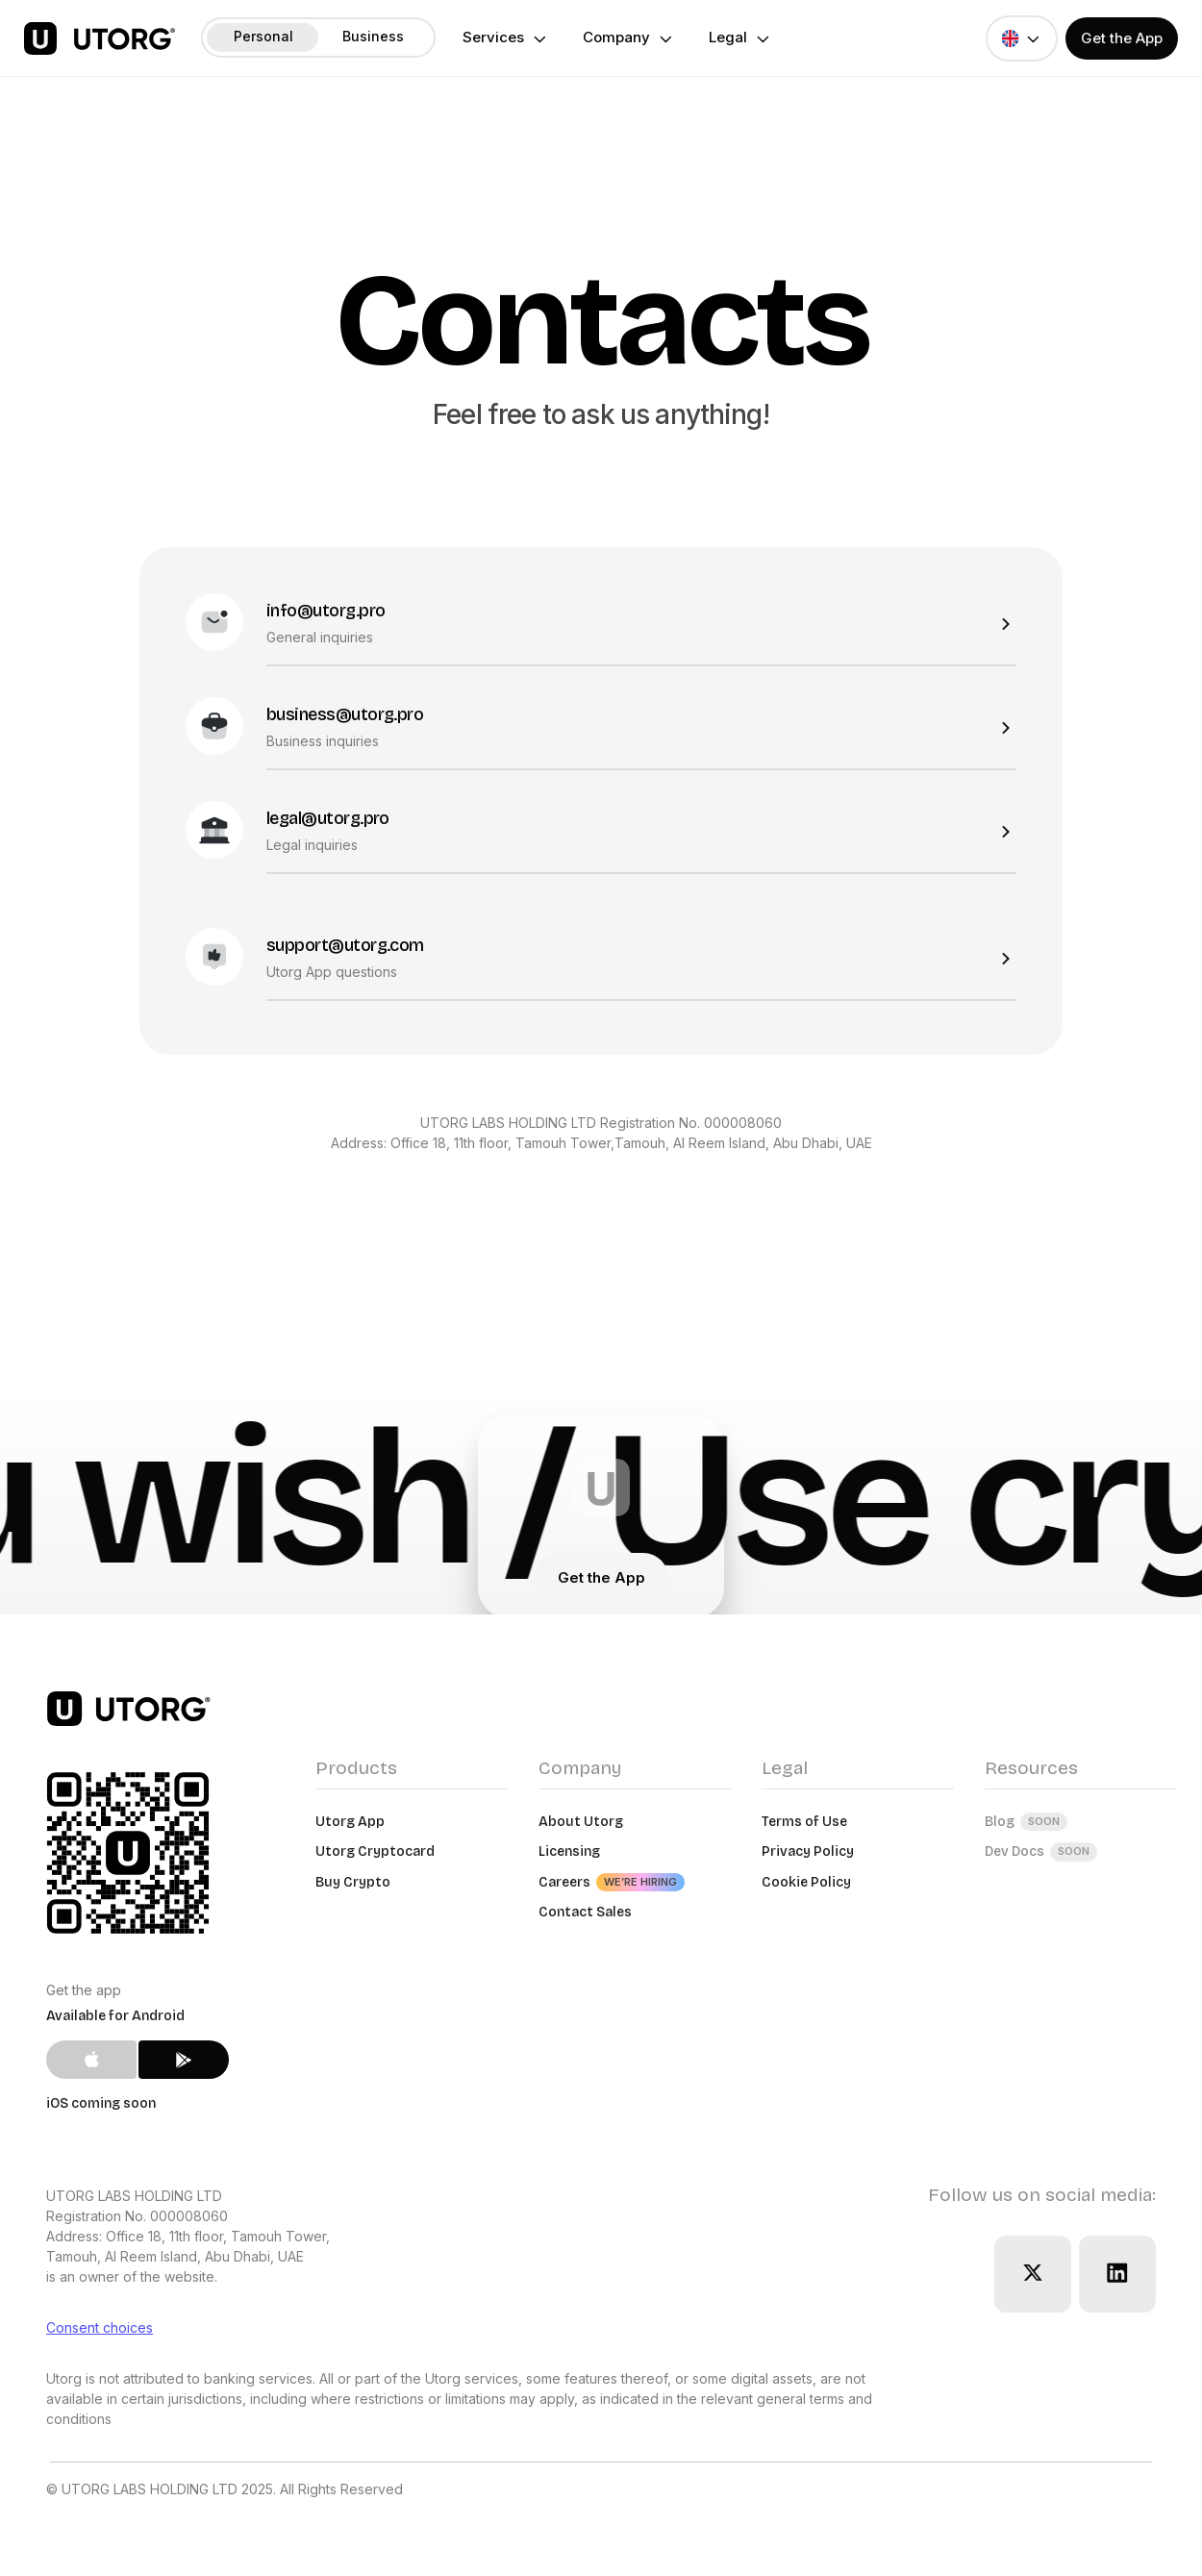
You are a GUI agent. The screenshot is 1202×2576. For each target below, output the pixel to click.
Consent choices (99, 2327)
